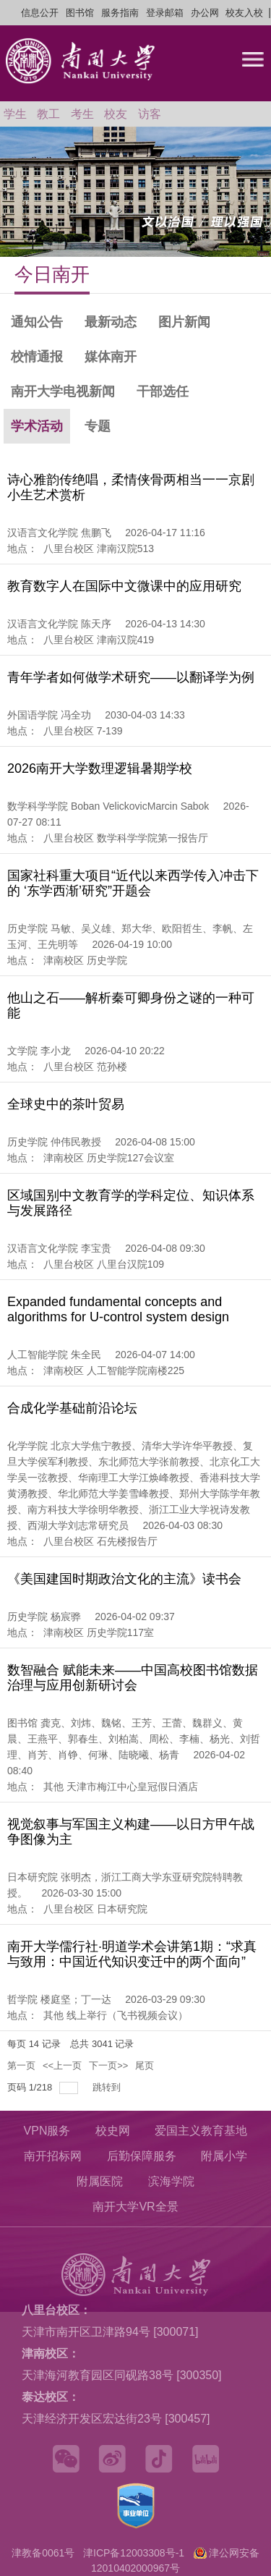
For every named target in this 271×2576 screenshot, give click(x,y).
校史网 (112, 2130)
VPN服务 (47, 2130)
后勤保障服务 (141, 2156)
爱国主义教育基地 (201, 2130)
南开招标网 (53, 2156)
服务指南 (120, 12)
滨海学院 (171, 2181)
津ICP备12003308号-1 (133, 2553)
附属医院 (100, 2181)
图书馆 (80, 12)
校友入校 (244, 12)
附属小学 (224, 2156)
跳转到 (108, 2087)
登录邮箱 (165, 12)
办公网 (205, 12)
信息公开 (40, 12)
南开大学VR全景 (135, 2206)
